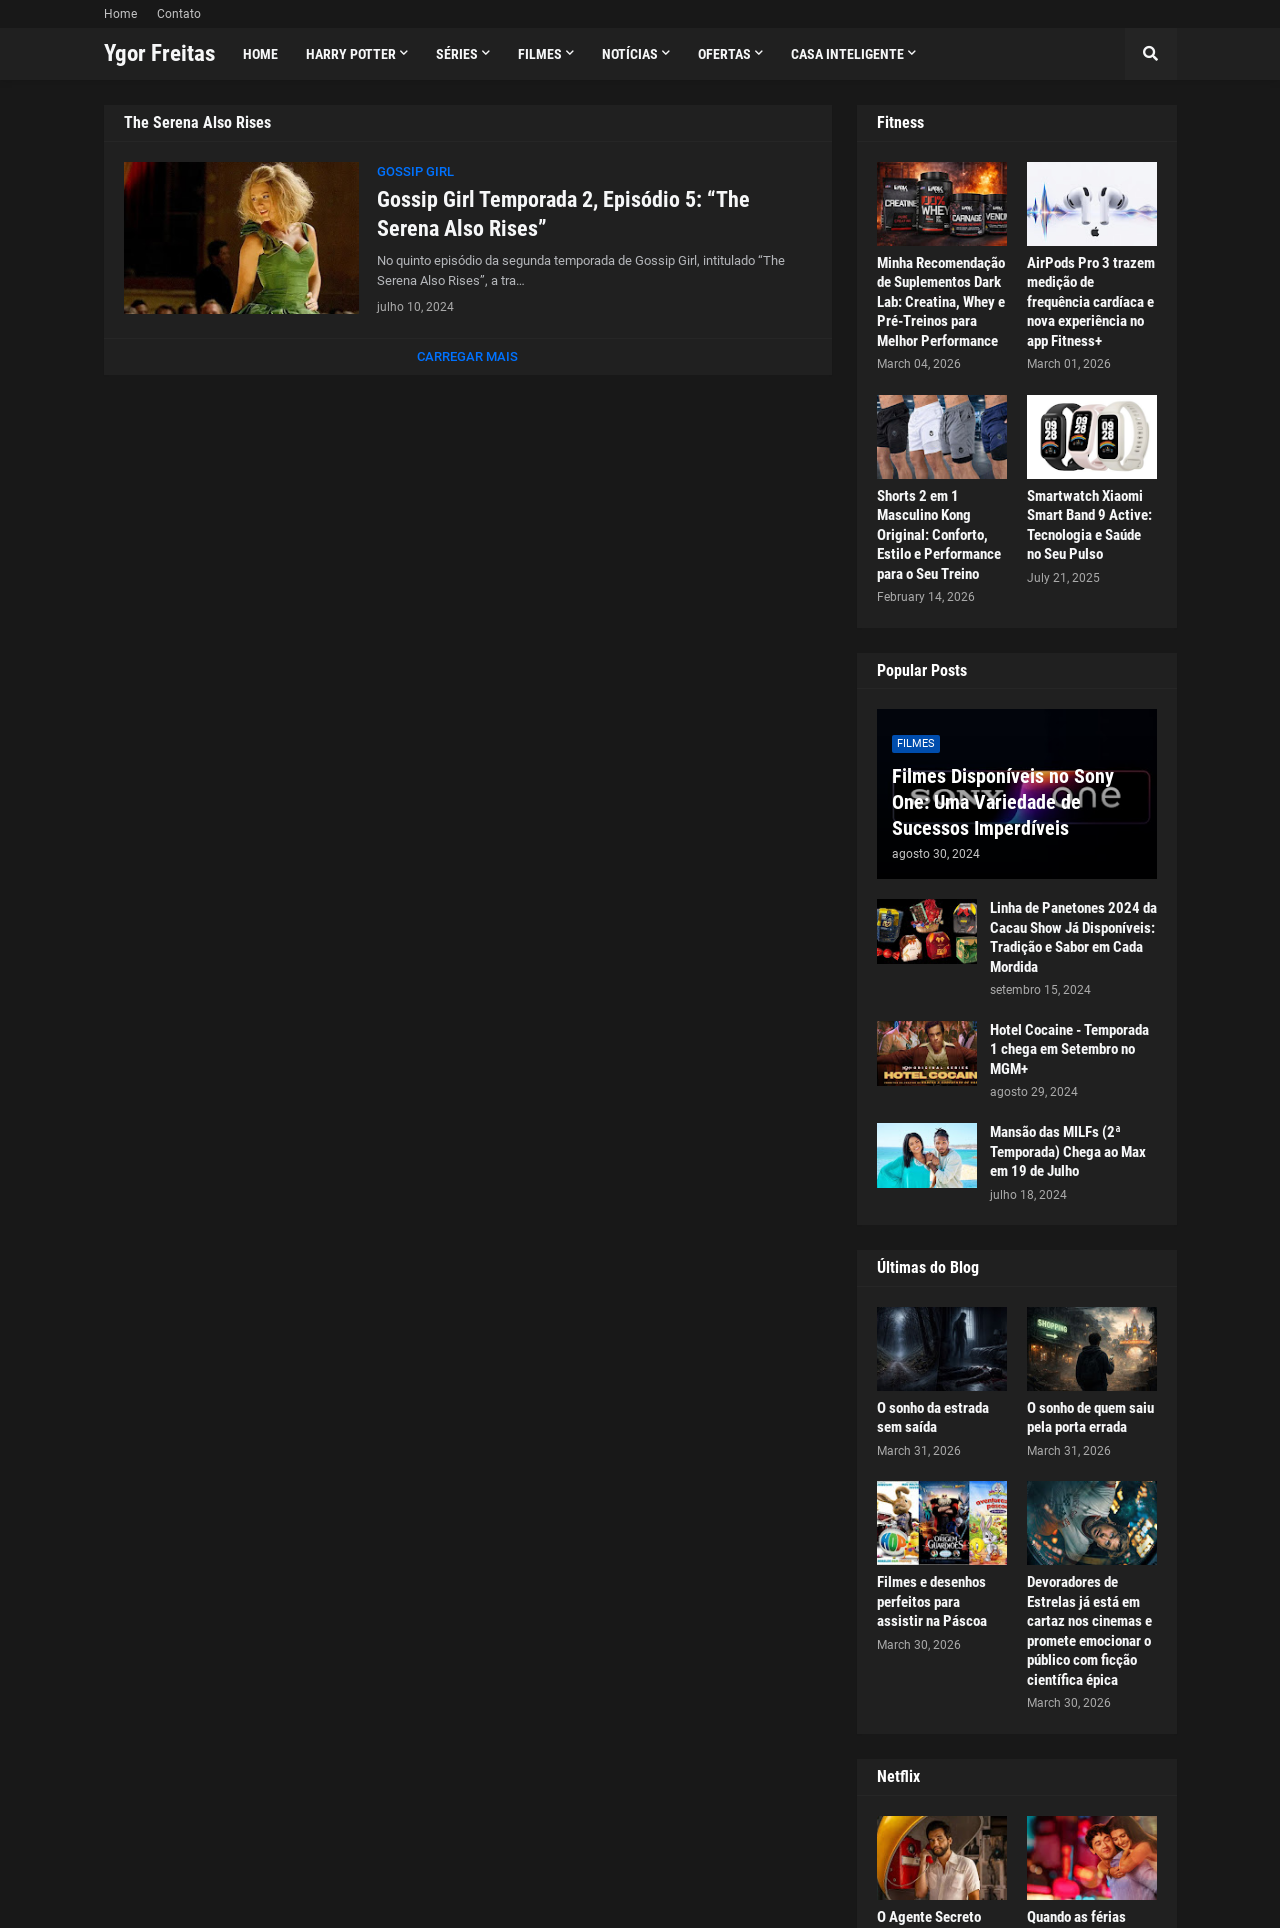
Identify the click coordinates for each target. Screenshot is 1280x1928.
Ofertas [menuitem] (724, 54)
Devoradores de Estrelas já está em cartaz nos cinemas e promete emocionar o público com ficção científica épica (1089, 1631)
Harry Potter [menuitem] (351, 54)
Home (120, 14)
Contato (179, 14)
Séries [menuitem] (457, 54)
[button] (1151, 54)
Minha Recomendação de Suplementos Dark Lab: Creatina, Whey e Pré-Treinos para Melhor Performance (941, 302)
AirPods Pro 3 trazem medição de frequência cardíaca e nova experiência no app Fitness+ (1091, 302)
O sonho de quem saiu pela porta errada (1090, 1418)
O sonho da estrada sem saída (933, 1418)
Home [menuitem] (260, 54)
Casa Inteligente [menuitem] (847, 54)
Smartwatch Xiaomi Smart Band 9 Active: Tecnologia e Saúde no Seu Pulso (1089, 525)
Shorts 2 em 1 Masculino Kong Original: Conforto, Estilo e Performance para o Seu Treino (939, 535)
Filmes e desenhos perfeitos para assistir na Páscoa (932, 1601)
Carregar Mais (467, 356)
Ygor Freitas (159, 53)
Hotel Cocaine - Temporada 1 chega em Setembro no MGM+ (1069, 1049)
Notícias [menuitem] (630, 54)
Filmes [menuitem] (540, 54)
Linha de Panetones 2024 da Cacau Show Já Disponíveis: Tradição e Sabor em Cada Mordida (1073, 937)
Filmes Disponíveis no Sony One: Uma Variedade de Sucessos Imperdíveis (1003, 802)
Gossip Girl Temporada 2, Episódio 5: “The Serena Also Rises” (563, 214)
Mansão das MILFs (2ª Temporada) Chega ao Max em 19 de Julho (1068, 1151)
